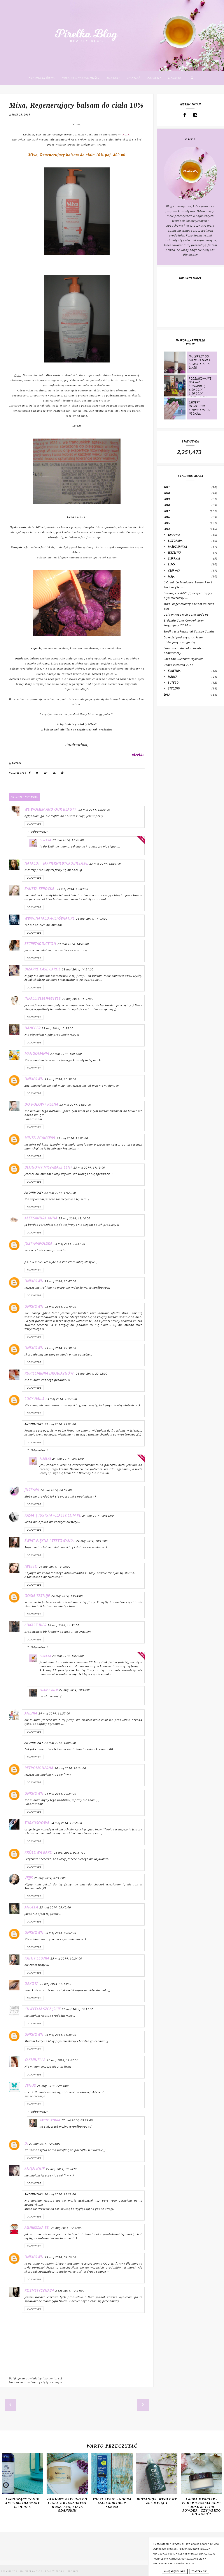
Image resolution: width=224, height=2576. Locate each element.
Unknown (33, 1079)
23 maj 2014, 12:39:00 (94, 810)
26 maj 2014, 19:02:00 (62, 2060)
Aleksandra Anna (40, 1218)
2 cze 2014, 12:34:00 (69, 2291)
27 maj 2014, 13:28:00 (61, 2169)
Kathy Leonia (36, 1958)
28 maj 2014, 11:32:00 (60, 2194)
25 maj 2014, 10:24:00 (66, 1958)
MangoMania (36, 1053)
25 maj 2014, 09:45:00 (55, 1907)
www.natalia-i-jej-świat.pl (49, 918)
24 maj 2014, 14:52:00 (63, 1625)
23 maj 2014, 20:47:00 (60, 1281)
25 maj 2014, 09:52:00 (60, 1933)
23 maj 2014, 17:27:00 (60, 1193)
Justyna (31, 1489)
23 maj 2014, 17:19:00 (89, 1167)
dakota (31, 1983)
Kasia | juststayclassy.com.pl (52, 1515)
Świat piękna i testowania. (49, 1540)
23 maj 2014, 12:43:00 (68, 840)
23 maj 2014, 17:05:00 (72, 1138)
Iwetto (31, 1566)
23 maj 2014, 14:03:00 (91, 918)
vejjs (28, 1877)
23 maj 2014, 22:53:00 (61, 1399)
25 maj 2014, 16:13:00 (55, 1984)
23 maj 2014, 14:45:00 (73, 944)
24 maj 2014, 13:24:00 (67, 1596)
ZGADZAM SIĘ (199, 2571)
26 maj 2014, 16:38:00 (60, 2035)
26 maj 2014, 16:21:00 (77, 2009)
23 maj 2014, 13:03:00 (72, 889)
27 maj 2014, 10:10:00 (75, 1690)
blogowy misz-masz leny (48, 1167)
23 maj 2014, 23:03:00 (60, 1424)
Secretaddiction (40, 943)
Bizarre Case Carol (42, 969)
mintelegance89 (39, 1137)
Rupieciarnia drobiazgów (49, 1373)
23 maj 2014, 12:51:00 (105, 863)
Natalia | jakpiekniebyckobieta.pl (56, 863)
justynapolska (38, 1243)
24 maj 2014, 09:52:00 (98, 1515)
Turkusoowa (36, 1822)
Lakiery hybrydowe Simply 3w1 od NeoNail (199, 408)
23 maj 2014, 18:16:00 (74, 1218)
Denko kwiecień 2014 (178, 665)
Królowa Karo (38, 1852)
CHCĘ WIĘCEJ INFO (174, 2571)
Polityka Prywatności (81, 78)
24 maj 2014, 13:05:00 (54, 1567)
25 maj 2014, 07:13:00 (50, 1878)
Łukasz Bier (35, 1625)
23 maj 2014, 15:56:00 (66, 1054)
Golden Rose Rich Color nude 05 (186, 614)
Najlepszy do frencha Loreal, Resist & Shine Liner (201, 362)
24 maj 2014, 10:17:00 (92, 1541)
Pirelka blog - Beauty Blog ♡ (45, 2571)
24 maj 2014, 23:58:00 (66, 1823)
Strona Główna (42, 78)
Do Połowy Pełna (41, 1104)
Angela (31, 1907)
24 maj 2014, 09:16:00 (68, 1458)
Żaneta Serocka (39, 888)
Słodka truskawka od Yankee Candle (189, 631)
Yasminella (35, 2059)
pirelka (45, 840)
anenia (30, 1713)
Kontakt (113, 78)
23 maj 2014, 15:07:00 (77, 999)
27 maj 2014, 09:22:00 (77, 2120)
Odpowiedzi (39, 831)
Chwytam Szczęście (42, 2009)
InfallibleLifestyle (42, 998)
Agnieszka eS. (37, 2227)
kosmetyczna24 (39, 2290)
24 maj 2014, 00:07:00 (56, 1490)
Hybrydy (175, 78)
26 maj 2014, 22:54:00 (53, 2086)
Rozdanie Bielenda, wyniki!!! (183, 659)
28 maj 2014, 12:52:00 (66, 2228)
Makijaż (133, 78)
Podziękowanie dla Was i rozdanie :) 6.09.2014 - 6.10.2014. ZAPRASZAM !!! (200, 388)
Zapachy (154, 78)
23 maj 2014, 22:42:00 (91, 1373)
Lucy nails (34, 1398)
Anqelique (34, 2168)
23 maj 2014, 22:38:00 (60, 1348)
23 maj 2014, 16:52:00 (75, 1105)
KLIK (126, 134)
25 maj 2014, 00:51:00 (69, 1853)
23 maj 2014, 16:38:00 (60, 1079)
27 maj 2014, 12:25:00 (45, 2144)
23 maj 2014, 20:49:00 (60, 1307)
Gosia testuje (37, 1595)
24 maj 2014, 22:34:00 (60, 1794)
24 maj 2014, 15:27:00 (68, 1656)
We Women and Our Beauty (50, 809)
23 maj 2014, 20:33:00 (69, 1244)
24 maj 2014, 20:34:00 (70, 1768)
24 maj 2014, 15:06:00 (60, 1743)
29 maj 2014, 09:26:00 (60, 2257)
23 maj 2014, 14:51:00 (77, 969)
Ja (26, 2143)
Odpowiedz (34, 823)
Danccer (32, 1028)
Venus (30, 2085)
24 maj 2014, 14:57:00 (54, 1713)
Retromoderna (38, 1768)
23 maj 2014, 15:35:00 (57, 1028)
